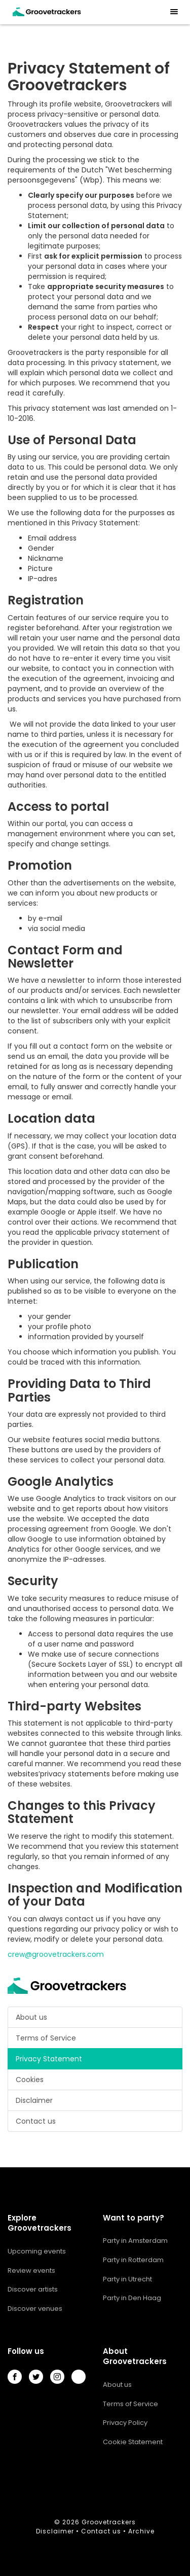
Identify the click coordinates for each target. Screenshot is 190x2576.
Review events (31, 2270)
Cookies (30, 2079)
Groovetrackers (109, 2522)
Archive (141, 2531)
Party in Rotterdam (133, 2260)
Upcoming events (37, 2251)
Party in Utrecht (127, 2279)
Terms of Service (46, 2038)
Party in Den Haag (132, 2298)
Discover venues (35, 2308)
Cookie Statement (133, 2442)
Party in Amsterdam (135, 2240)
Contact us (36, 2121)
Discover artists (33, 2289)
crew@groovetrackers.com (56, 1954)
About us (31, 2017)
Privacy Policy (125, 2422)
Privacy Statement (49, 2059)
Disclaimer (34, 2100)
